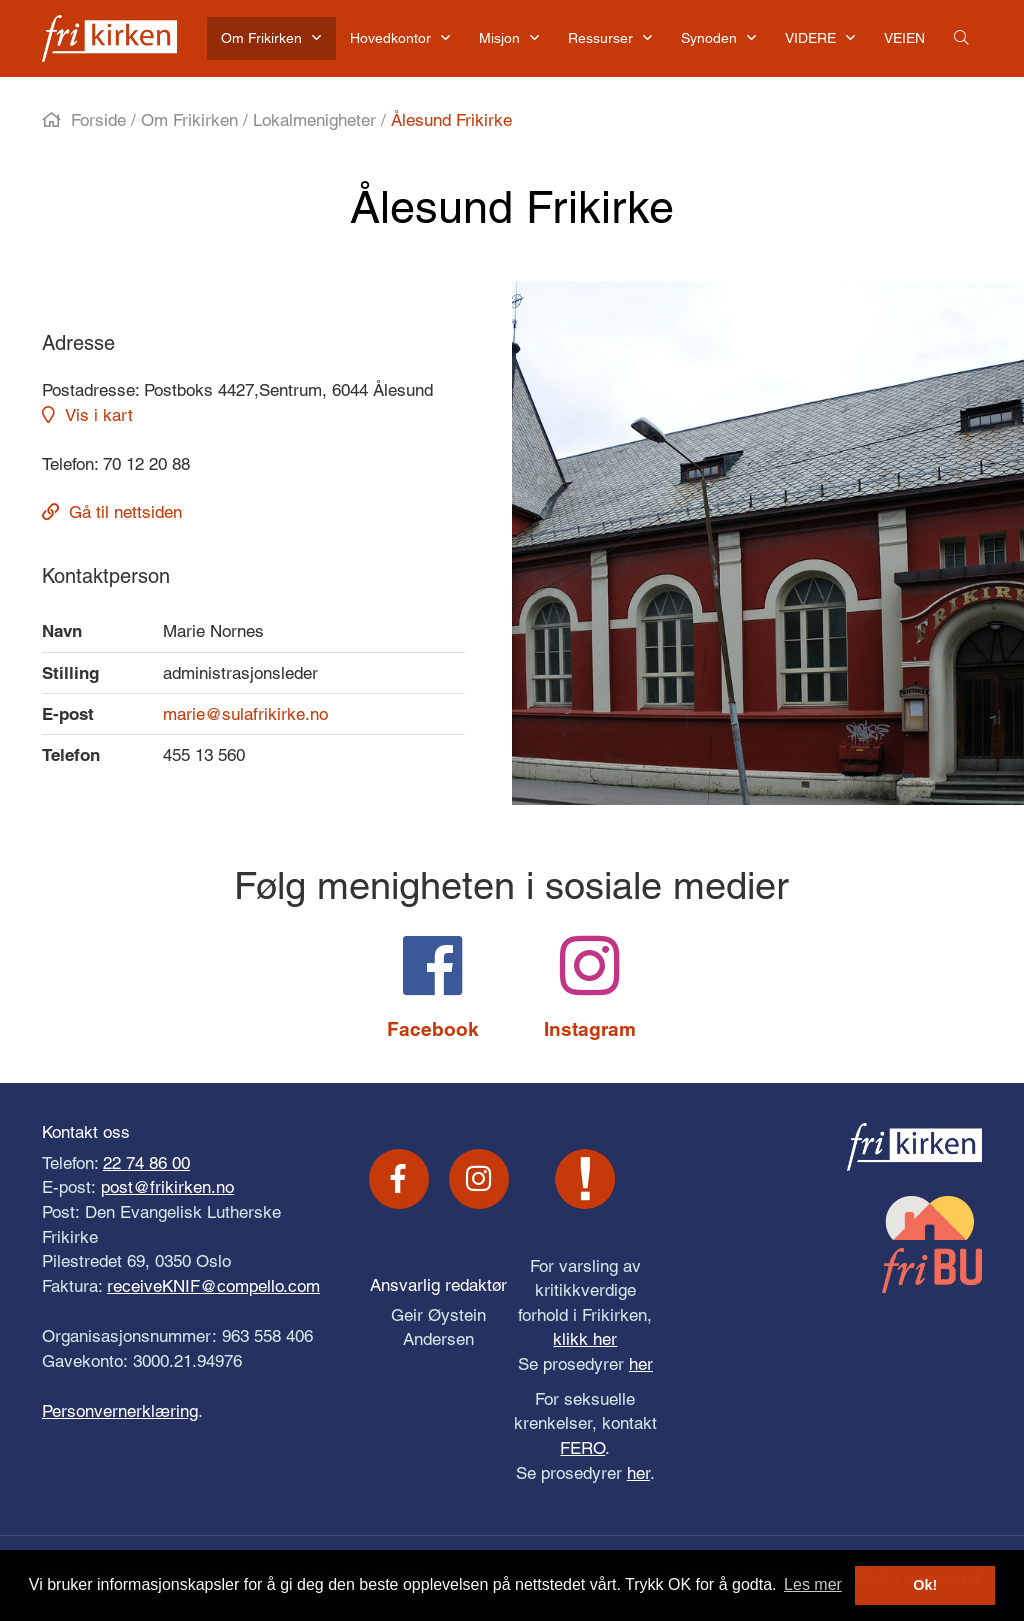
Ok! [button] (925, 1585)
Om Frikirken (189, 120)
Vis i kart (99, 415)
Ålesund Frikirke (451, 120)
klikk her (585, 1339)
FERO (582, 1448)
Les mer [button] (813, 1584)
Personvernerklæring (120, 1411)
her (641, 1364)
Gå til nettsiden (125, 512)
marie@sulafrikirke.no (245, 714)
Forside (98, 120)
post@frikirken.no (167, 1187)
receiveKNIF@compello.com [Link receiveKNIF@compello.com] (213, 1286)
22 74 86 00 (146, 1163)
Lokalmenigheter (314, 120)
